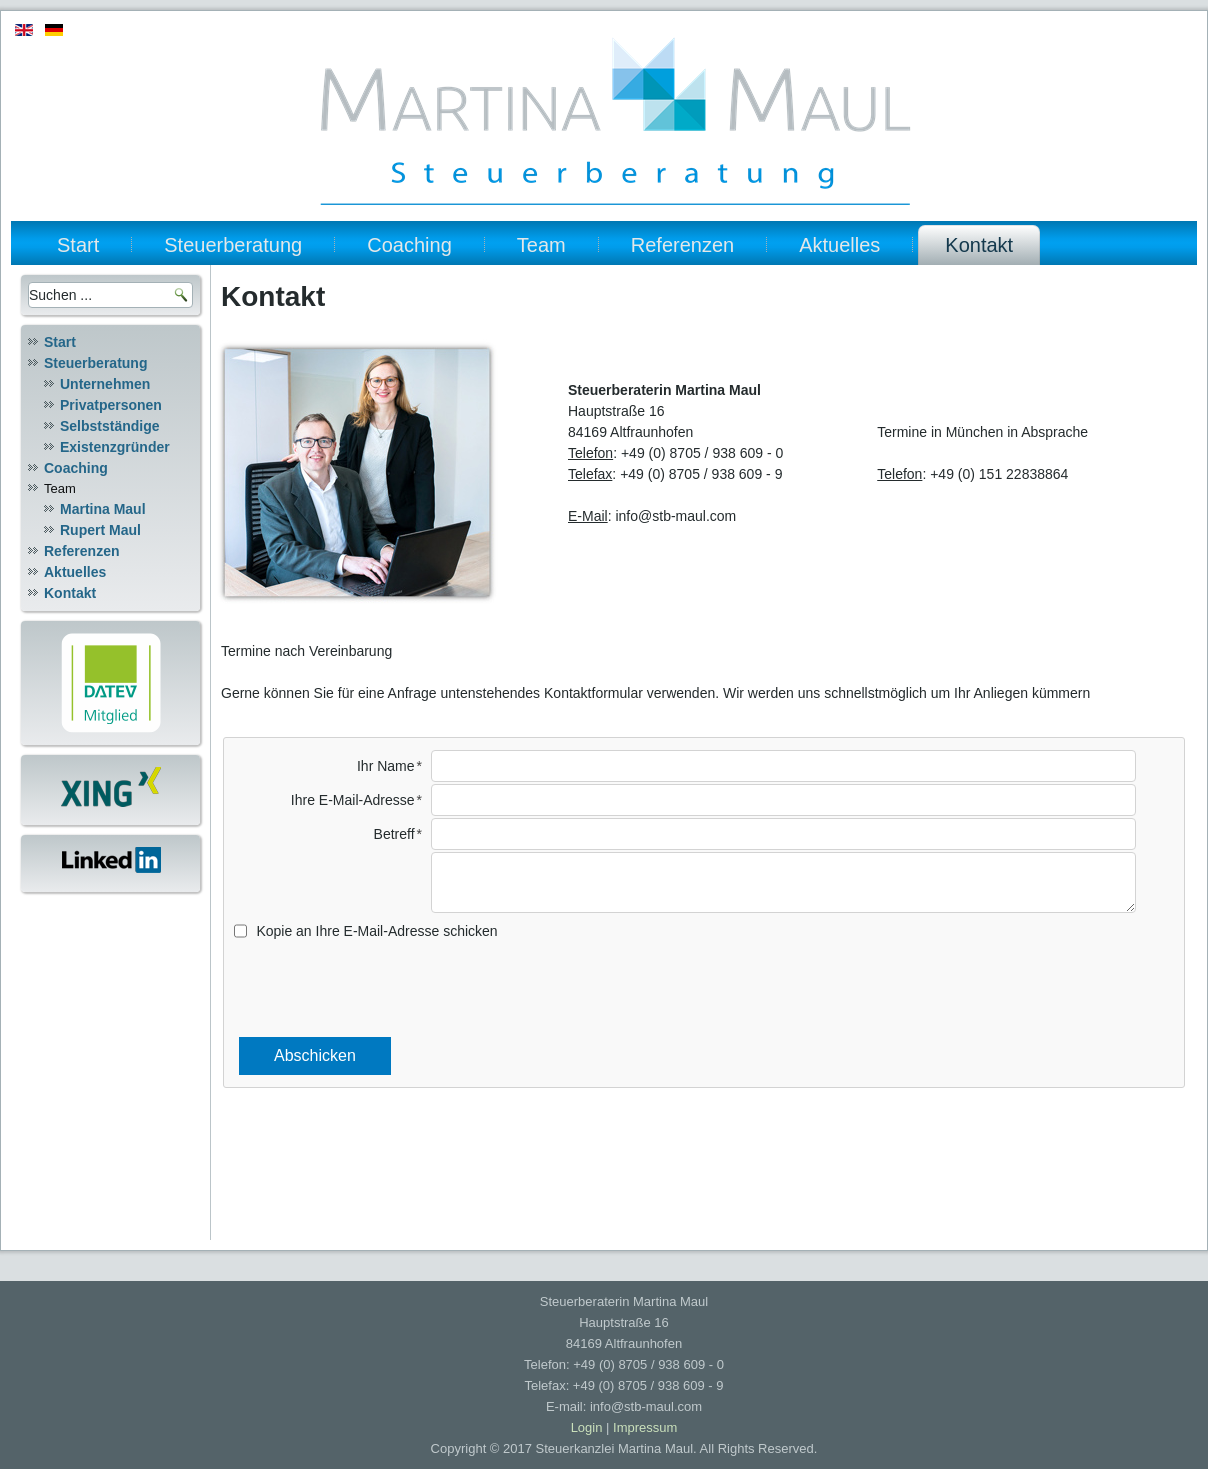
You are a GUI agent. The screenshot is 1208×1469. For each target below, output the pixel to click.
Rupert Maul (100, 530)
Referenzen (682, 245)
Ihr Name (386, 766)
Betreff (394, 834)
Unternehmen (105, 384)
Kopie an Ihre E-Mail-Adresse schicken (376, 931)
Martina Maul (103, 509)
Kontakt (979, 245)
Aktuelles (839, 245)
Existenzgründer (115, 447)
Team (541, 245)
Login (587, 1427)
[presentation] (704, 988)
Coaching (409, 245)
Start (78, 245)
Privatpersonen (111, 405)
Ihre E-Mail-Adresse (353, 800)
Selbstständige (110, 426)
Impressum (645, 1427)
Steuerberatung (233, 245)
